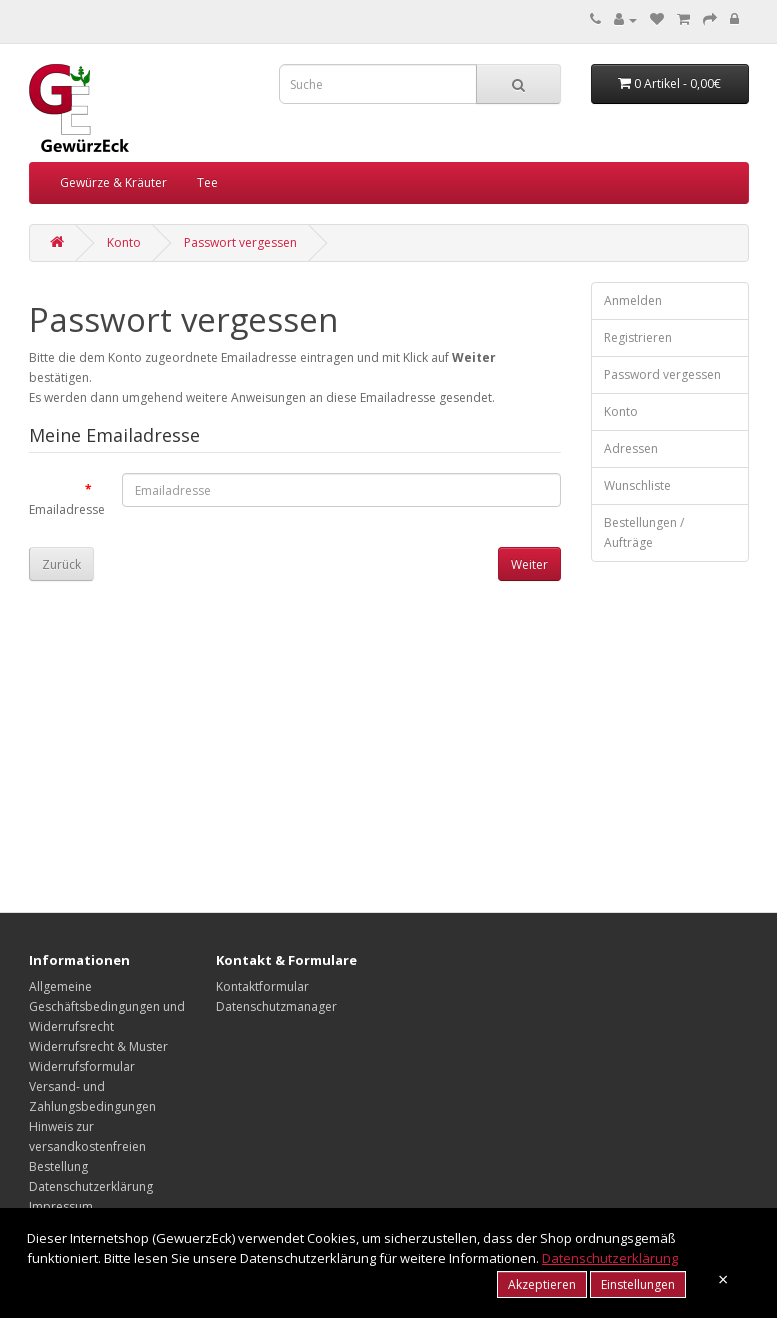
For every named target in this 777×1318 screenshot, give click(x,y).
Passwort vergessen (240, 242)
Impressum (61, 1206)
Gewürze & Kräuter (113, 182)
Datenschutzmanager (276, 1006)
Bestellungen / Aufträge (644, 532)
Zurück (61, 564)
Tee (207, 182)
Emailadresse (67, 509)
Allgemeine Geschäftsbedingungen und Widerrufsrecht (107, 1006)
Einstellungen (638, 1284)
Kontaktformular (262, 986)
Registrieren (638, 337)
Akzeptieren (542, 1284)
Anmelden (633, 300)
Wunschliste (637, 485)
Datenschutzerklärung (91, 1186)
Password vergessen (662, 374)
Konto (124, 242)
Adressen (631, 448)
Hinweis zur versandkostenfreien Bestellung (87, 1146)
